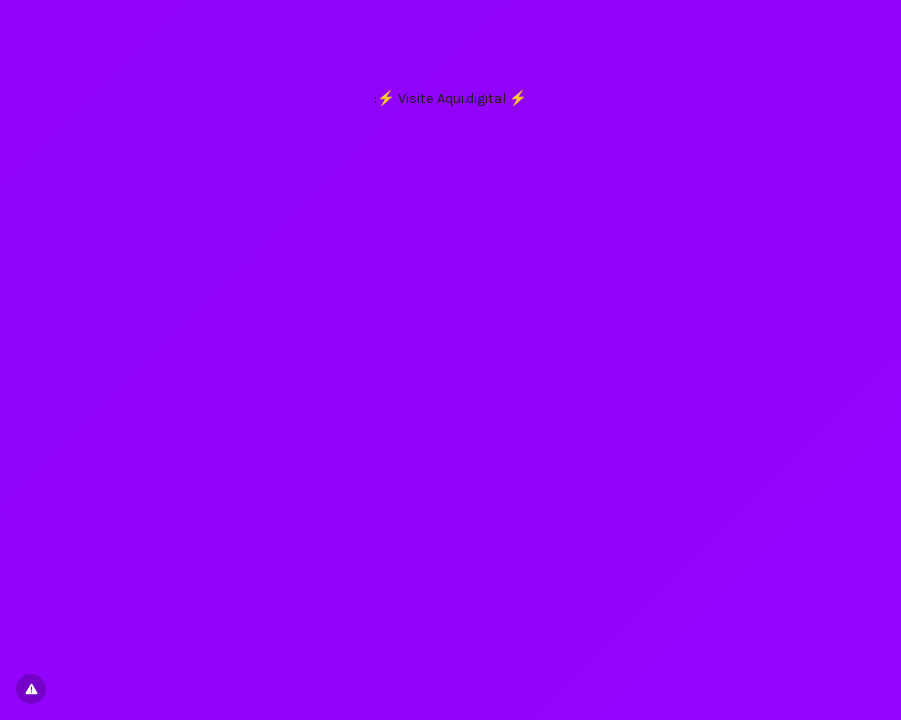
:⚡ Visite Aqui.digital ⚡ (450, 98)
